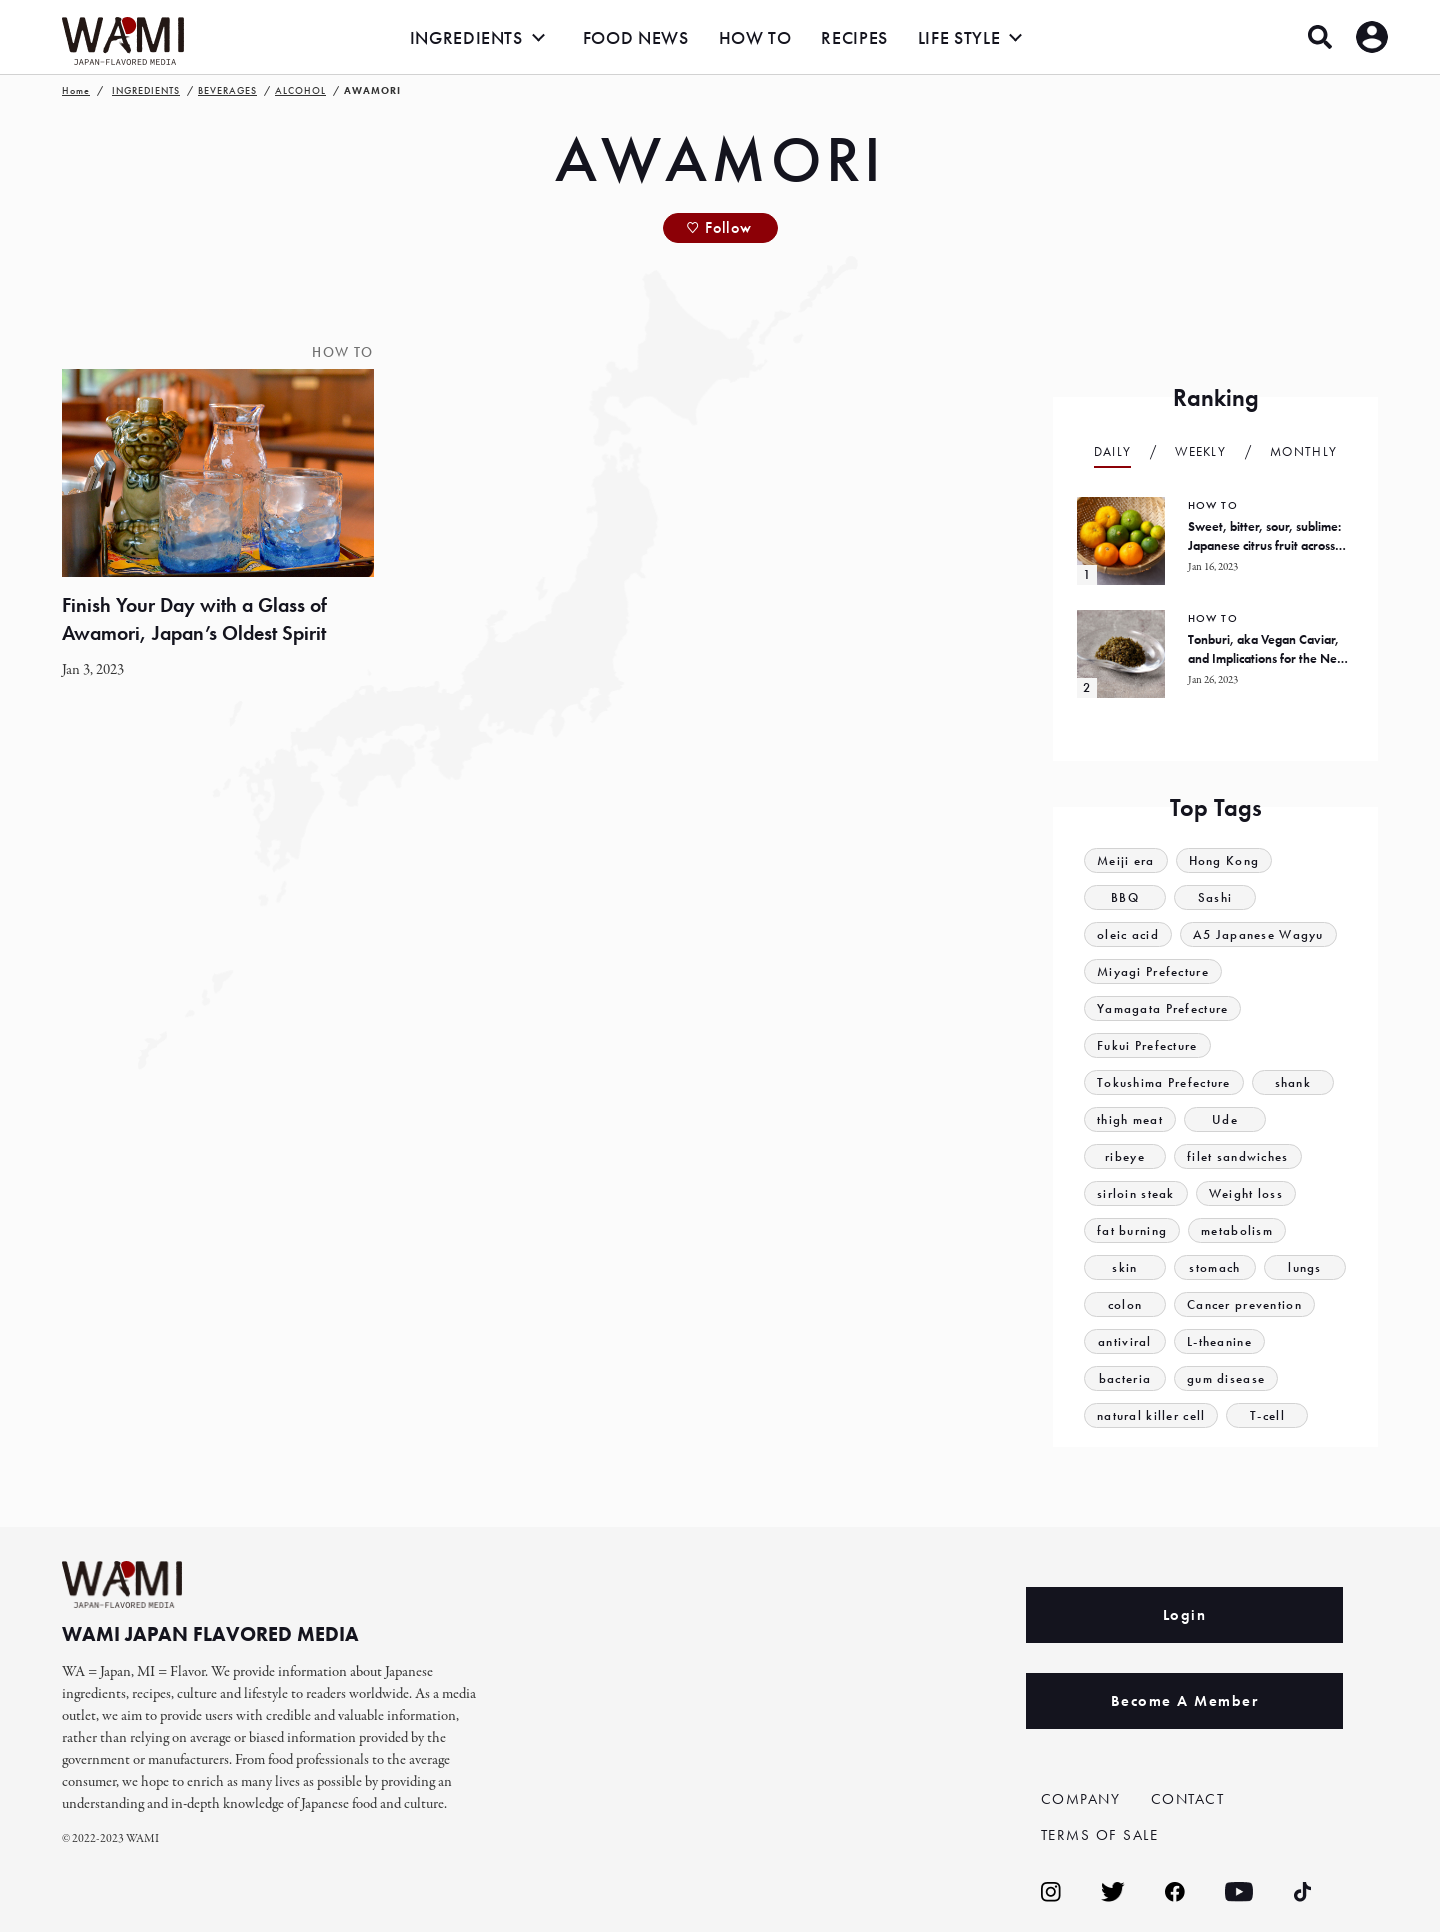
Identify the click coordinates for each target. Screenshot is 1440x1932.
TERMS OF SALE (1100, 1835)
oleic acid (1128, 934)
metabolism (1237, 1230)
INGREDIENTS (466, 37)
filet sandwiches (1238, 1156)
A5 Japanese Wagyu (1258, 934)
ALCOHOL (300, 90)
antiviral (1125, 1341)
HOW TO (755, 37)
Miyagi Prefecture (1153, 971)
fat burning (1132, 1230)
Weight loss (1246, 1193)
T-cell (1267, 1415)
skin (1124, 1267)
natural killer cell (1151, 1415)
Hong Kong (1224, 860)
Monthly (1303, 451)
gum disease (1226, 1378)
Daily (1113, 451)
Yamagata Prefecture (1163, 1008)
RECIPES (854, 37)
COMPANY (1081, 1799)
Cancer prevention (1244, 1304)
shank (1293, 1082)
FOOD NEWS (636, 37)
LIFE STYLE (959, 37)
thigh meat (1130, 1119)
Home (76, 90)
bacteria (1125, 1378)
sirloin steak (1136, 1193)
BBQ (1125, 897)
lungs (1305, 1267)
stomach (1214, 1267)
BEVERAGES (227, 90)
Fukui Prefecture (1147, 1045)
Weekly (1200, 451)
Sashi (1215, 897)
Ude (1225, 1119)
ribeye (1125, 1156)
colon (1125, 1304)
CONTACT (1188, 1799)
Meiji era (1126, 860)
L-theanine (1219, 1341)
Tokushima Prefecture (1164, 1082)
